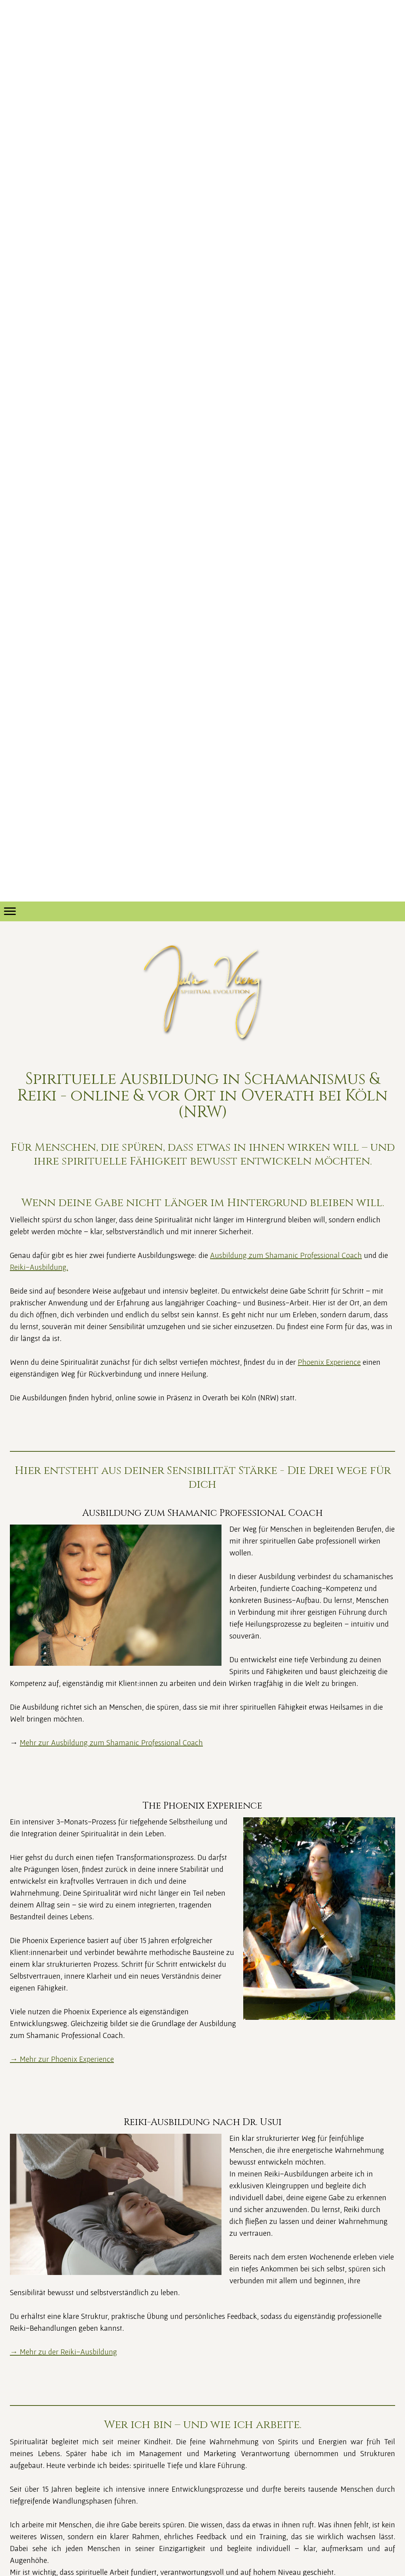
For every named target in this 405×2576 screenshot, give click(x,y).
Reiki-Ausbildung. (39, 1267)
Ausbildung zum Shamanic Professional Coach (286, 1255)
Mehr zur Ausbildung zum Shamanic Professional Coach (111, 1742)
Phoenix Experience (329, 1362)
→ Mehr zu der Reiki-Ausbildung (63, 2351)
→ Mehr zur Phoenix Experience (62, 2059)
